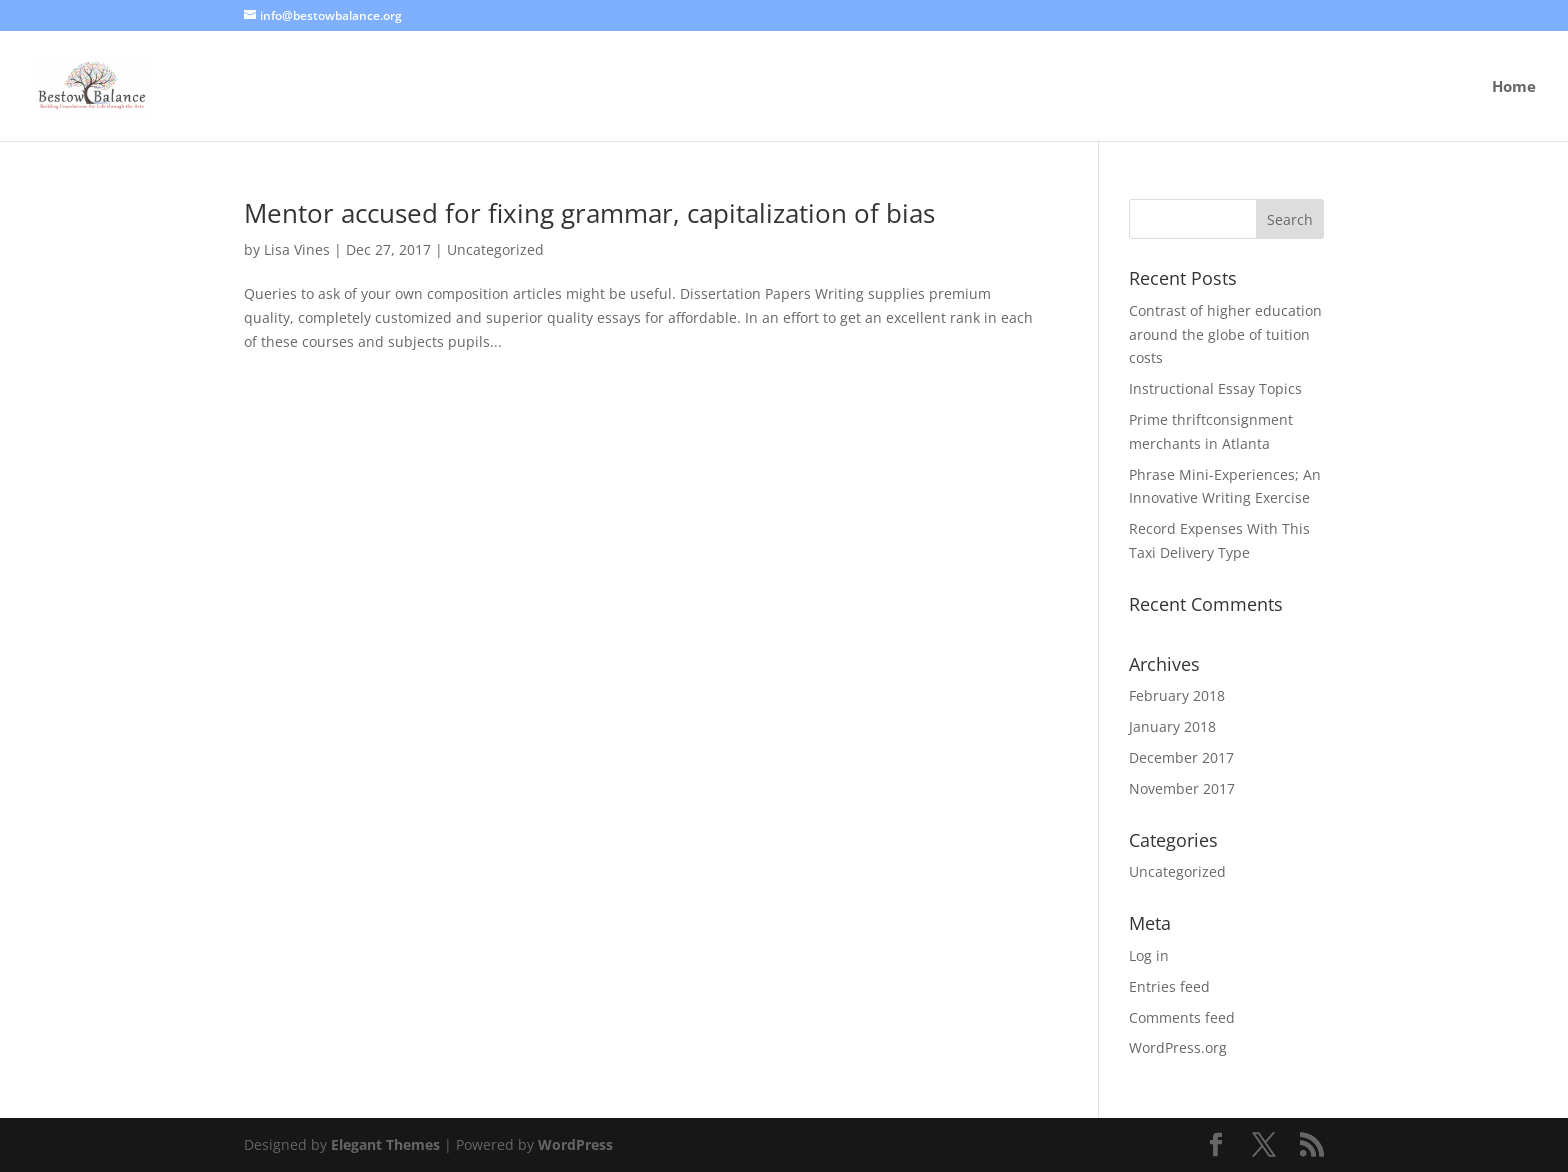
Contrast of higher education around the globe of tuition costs (1225, 334)
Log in (1149, 955)
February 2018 (1177, 695)
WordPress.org (1178, 1047)
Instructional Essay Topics (1215, 388)
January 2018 (1172, 726)
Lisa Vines (297, 249)
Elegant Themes (385, 1144)
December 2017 (1181, 757)
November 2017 (1182, 788)
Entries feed (1169, 986)
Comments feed (1182, 1017)
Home (1514, 87)
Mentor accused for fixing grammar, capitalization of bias (589, 213)
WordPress (575, 1144)
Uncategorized (495, 249)
